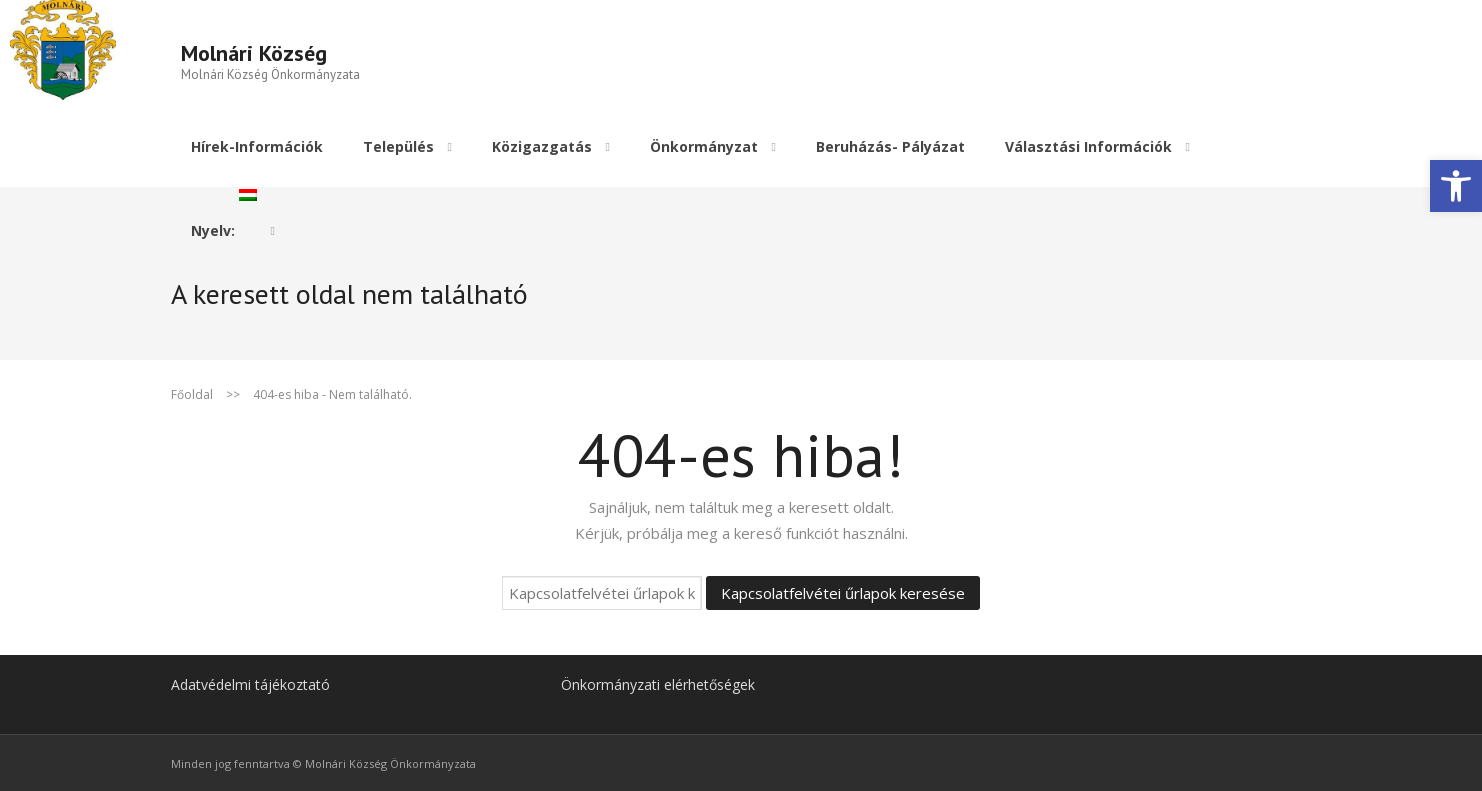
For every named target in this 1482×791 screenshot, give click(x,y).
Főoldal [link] (192, 391)
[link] (1456, 186)
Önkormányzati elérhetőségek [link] (658, 681)
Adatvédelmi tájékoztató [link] (250, 681)
